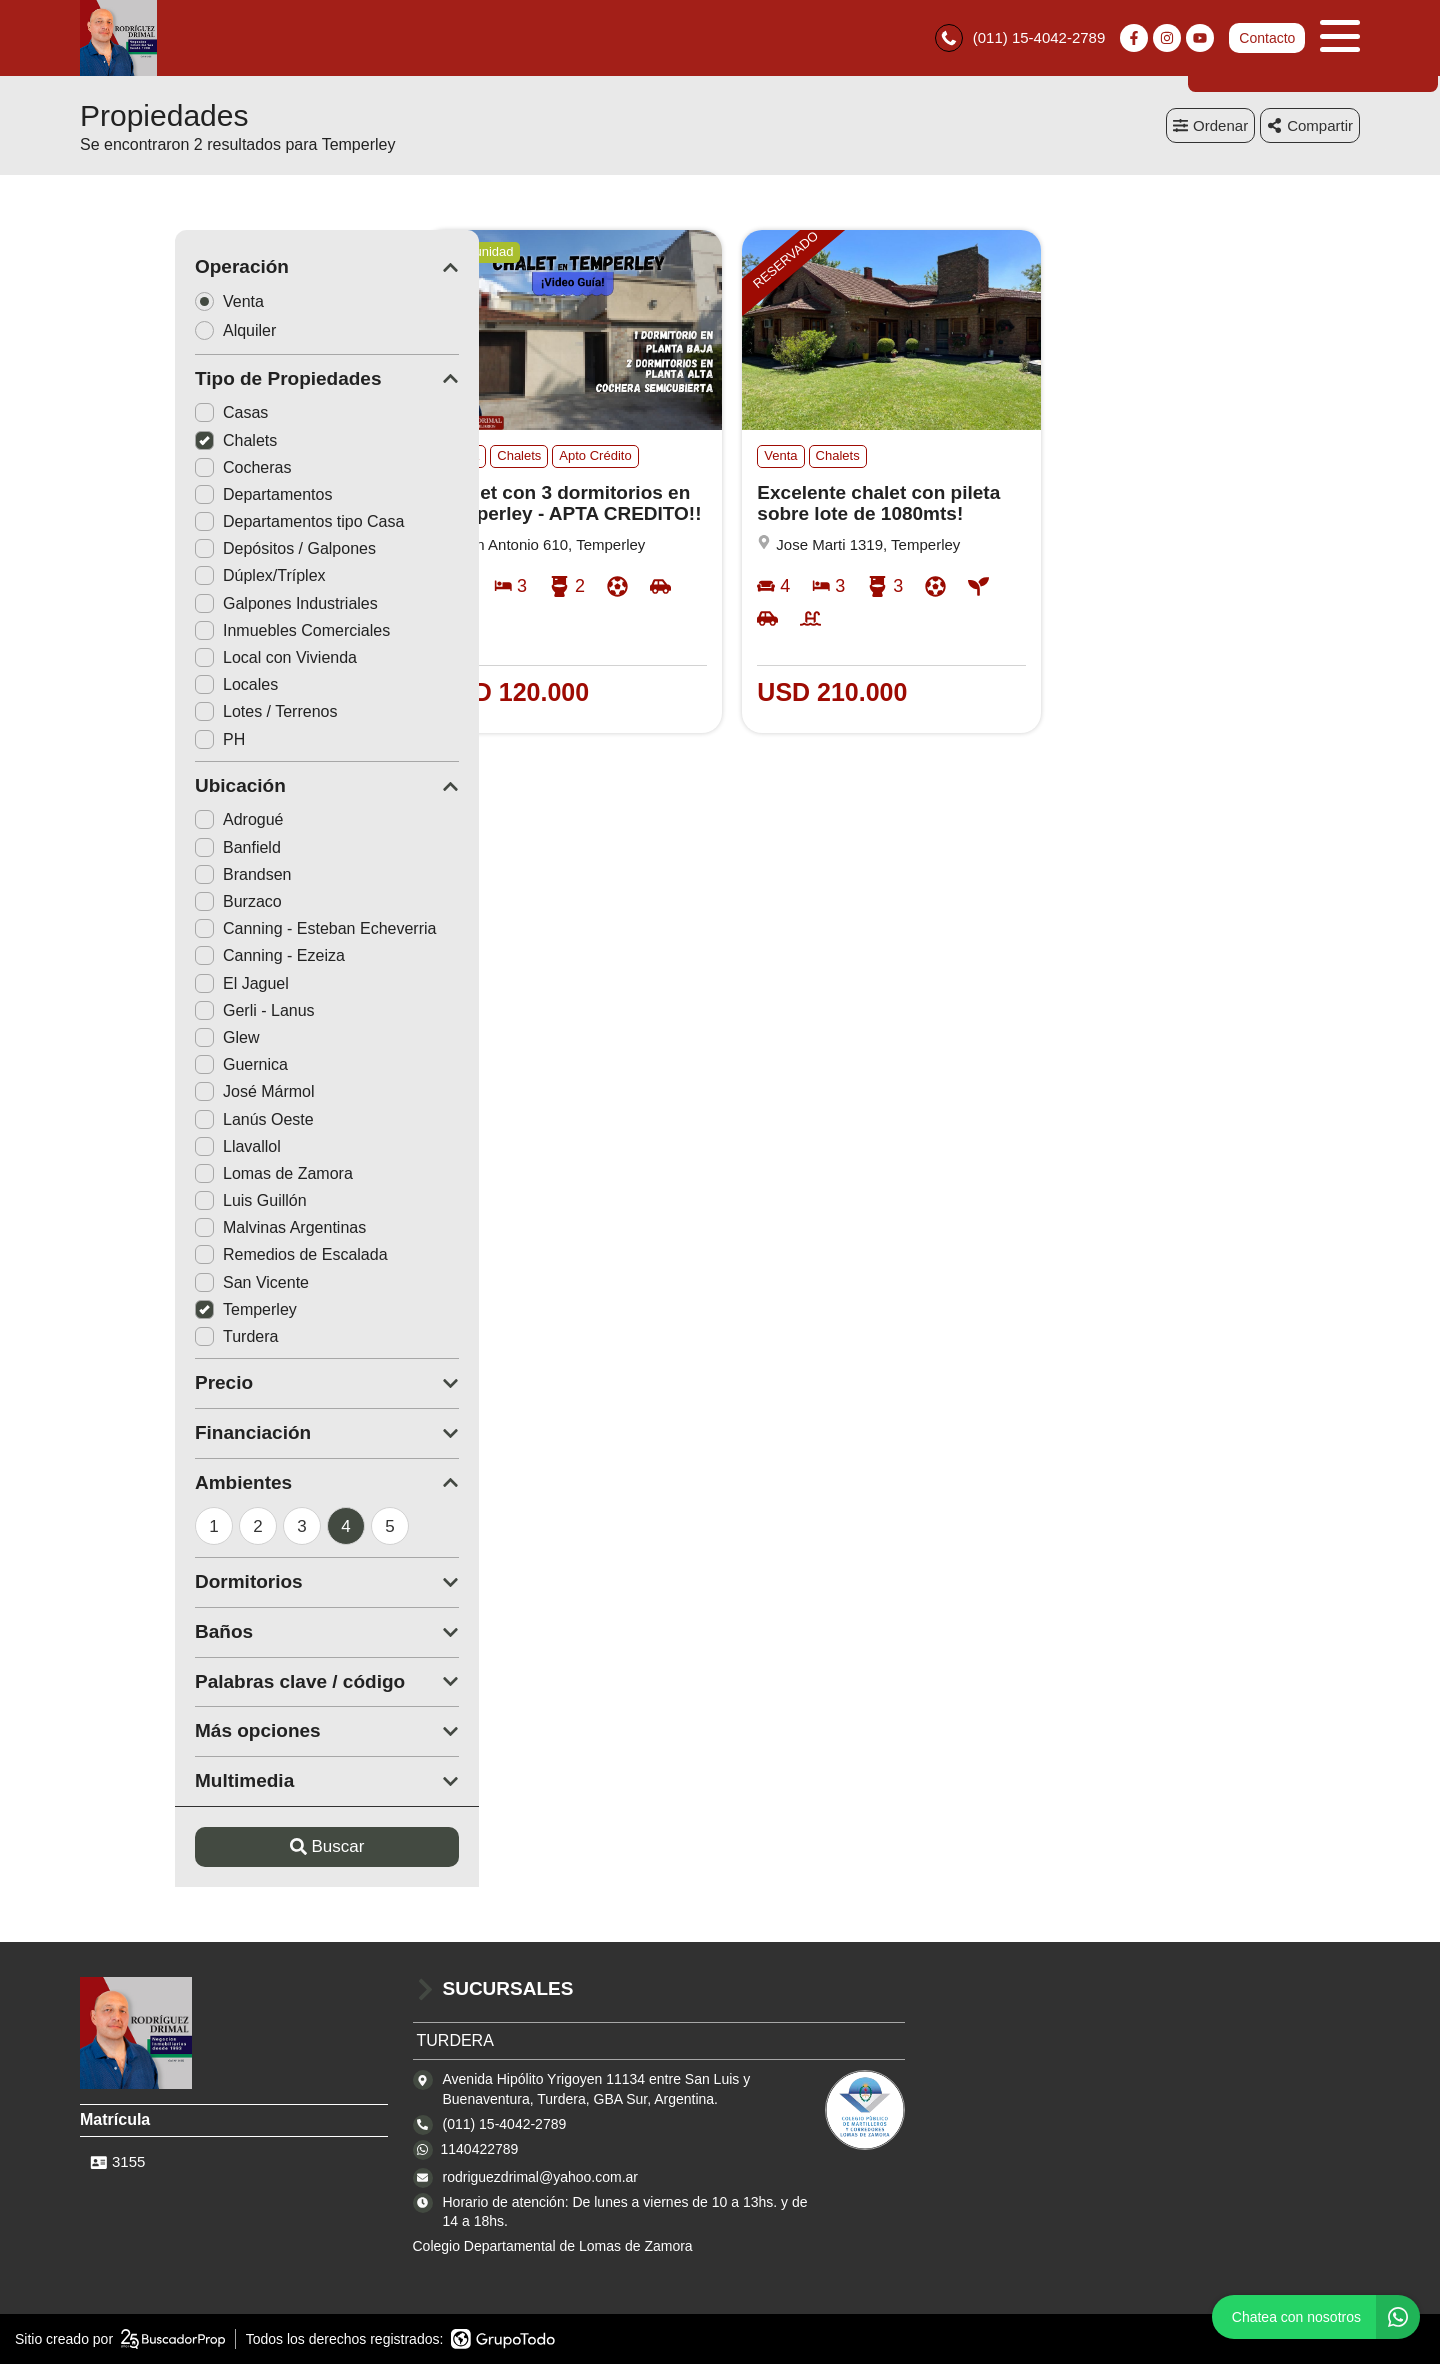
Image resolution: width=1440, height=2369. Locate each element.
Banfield (143, 851)
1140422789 (480, 2153)
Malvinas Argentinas (185, 1232)
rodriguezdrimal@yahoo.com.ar (541, 2181)
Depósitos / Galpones (190, 553)
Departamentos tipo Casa (204, 526)
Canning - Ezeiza (175, 960)
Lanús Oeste (159, 1123)
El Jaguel (147, 987)
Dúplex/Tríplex (165, 580)
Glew (132, 1041)
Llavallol (143, 1150)
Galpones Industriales (191, 607)
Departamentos (168, 498)
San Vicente (157, 1286)
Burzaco (143, 905)
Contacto (1267, 40)
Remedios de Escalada (196, 1259)
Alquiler (147, 334)
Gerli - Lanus (160, 1014)
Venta (141, 305)
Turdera (141, 1340)
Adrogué (144, 824)
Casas (136, 417)
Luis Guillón (156, 1205)
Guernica (146, 1069)
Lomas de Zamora (179, 1177)
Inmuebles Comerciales (197, 634)
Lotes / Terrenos (171, 716)
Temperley (151, 1313)
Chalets (141, 444)
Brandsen (148, 878)
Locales (141, 689)
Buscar (232, 1851)
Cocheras (148, 471)
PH (125, 743)
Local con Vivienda (181, 661)
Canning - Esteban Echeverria (220, 933)
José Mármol (160, 1096)
